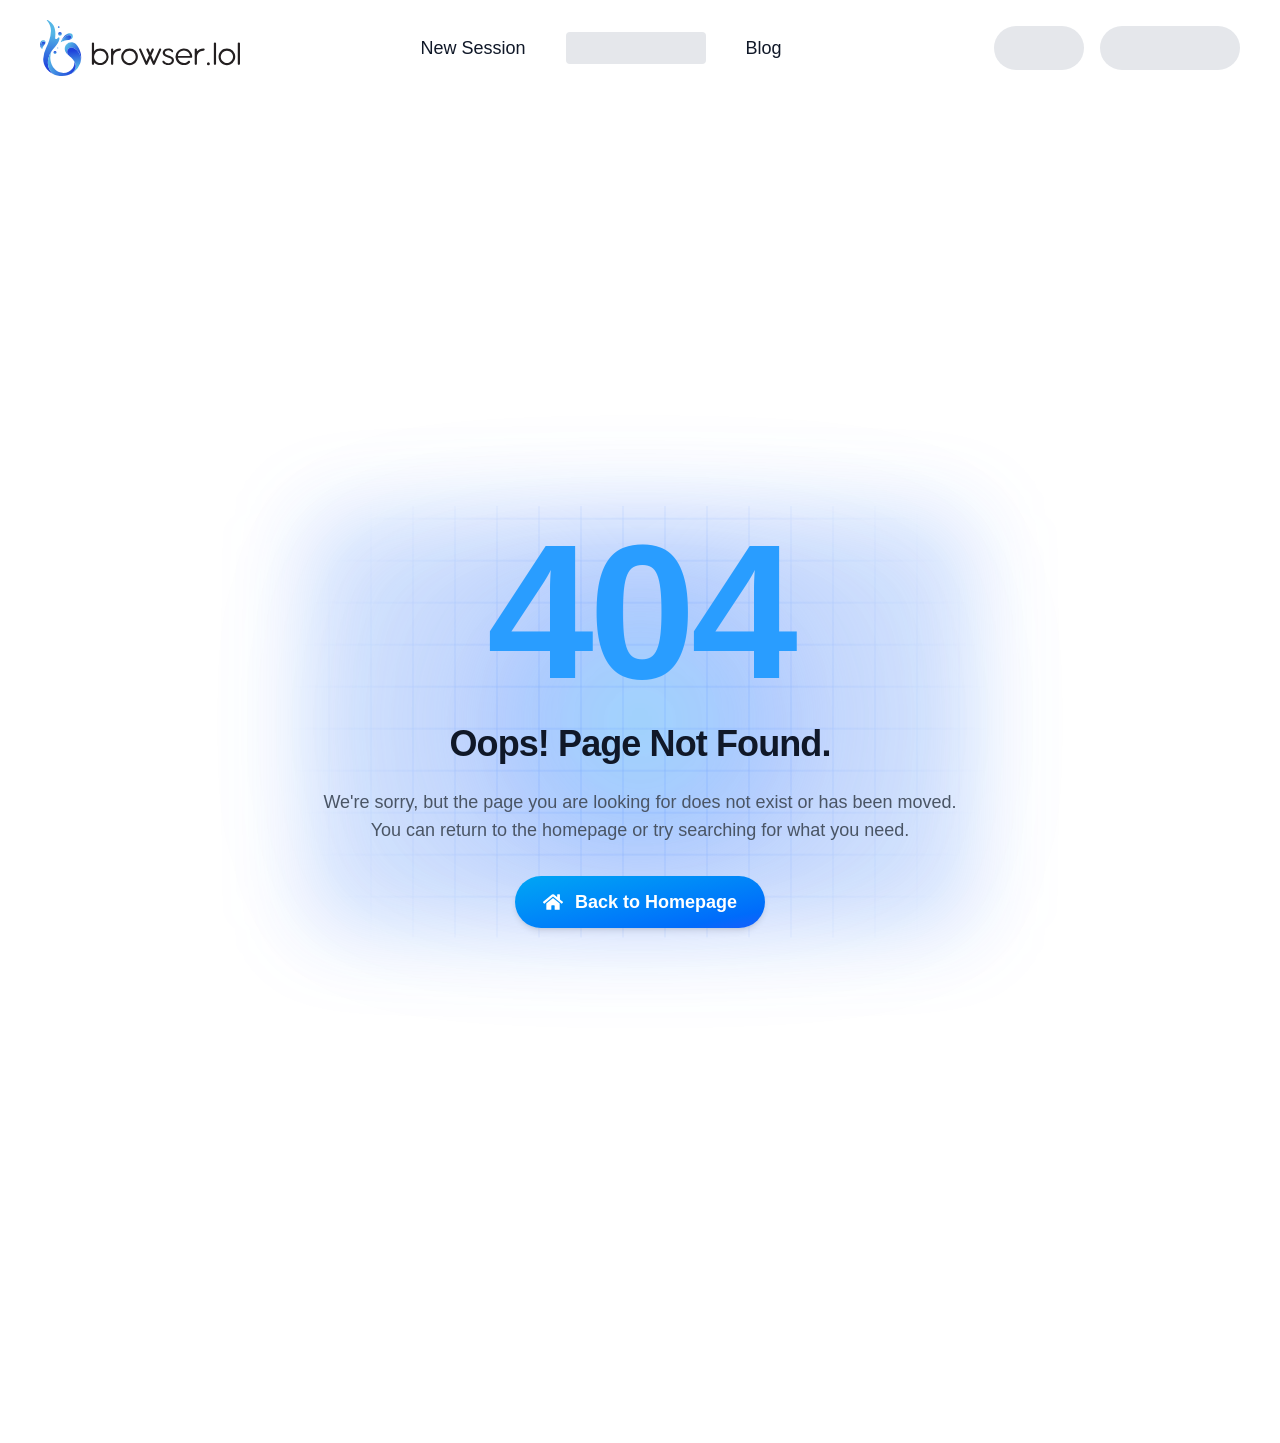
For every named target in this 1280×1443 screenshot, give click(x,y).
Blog (764, 48)
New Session (472, 48)
